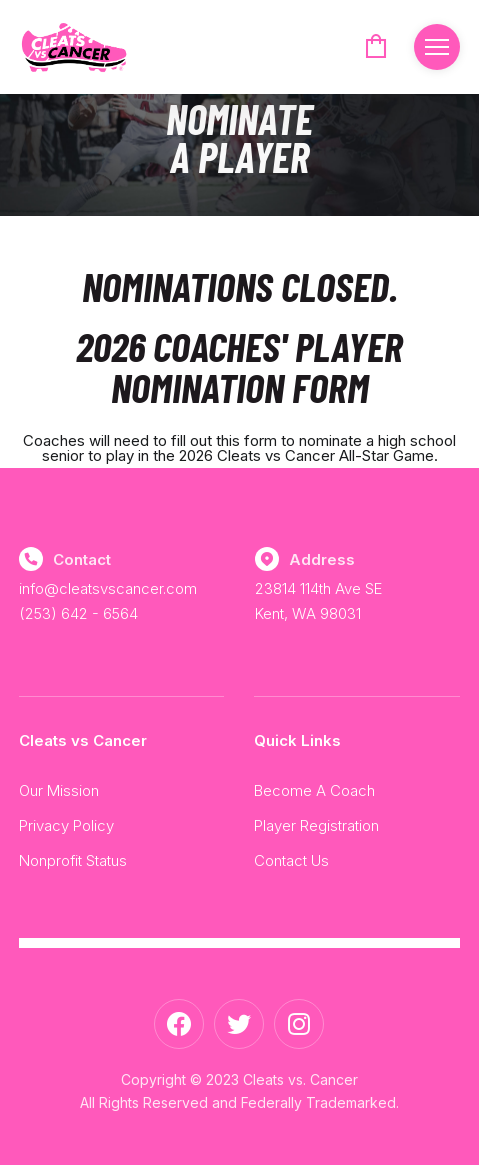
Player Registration (316, 825)
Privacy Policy (66, 825)
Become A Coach (314, 790)
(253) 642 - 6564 (78, 613)
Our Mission (59, 790)
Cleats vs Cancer (83, 740)
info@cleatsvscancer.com (108, 588)
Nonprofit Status (73, 860)
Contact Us (291, 860)
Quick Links (297, 740)
